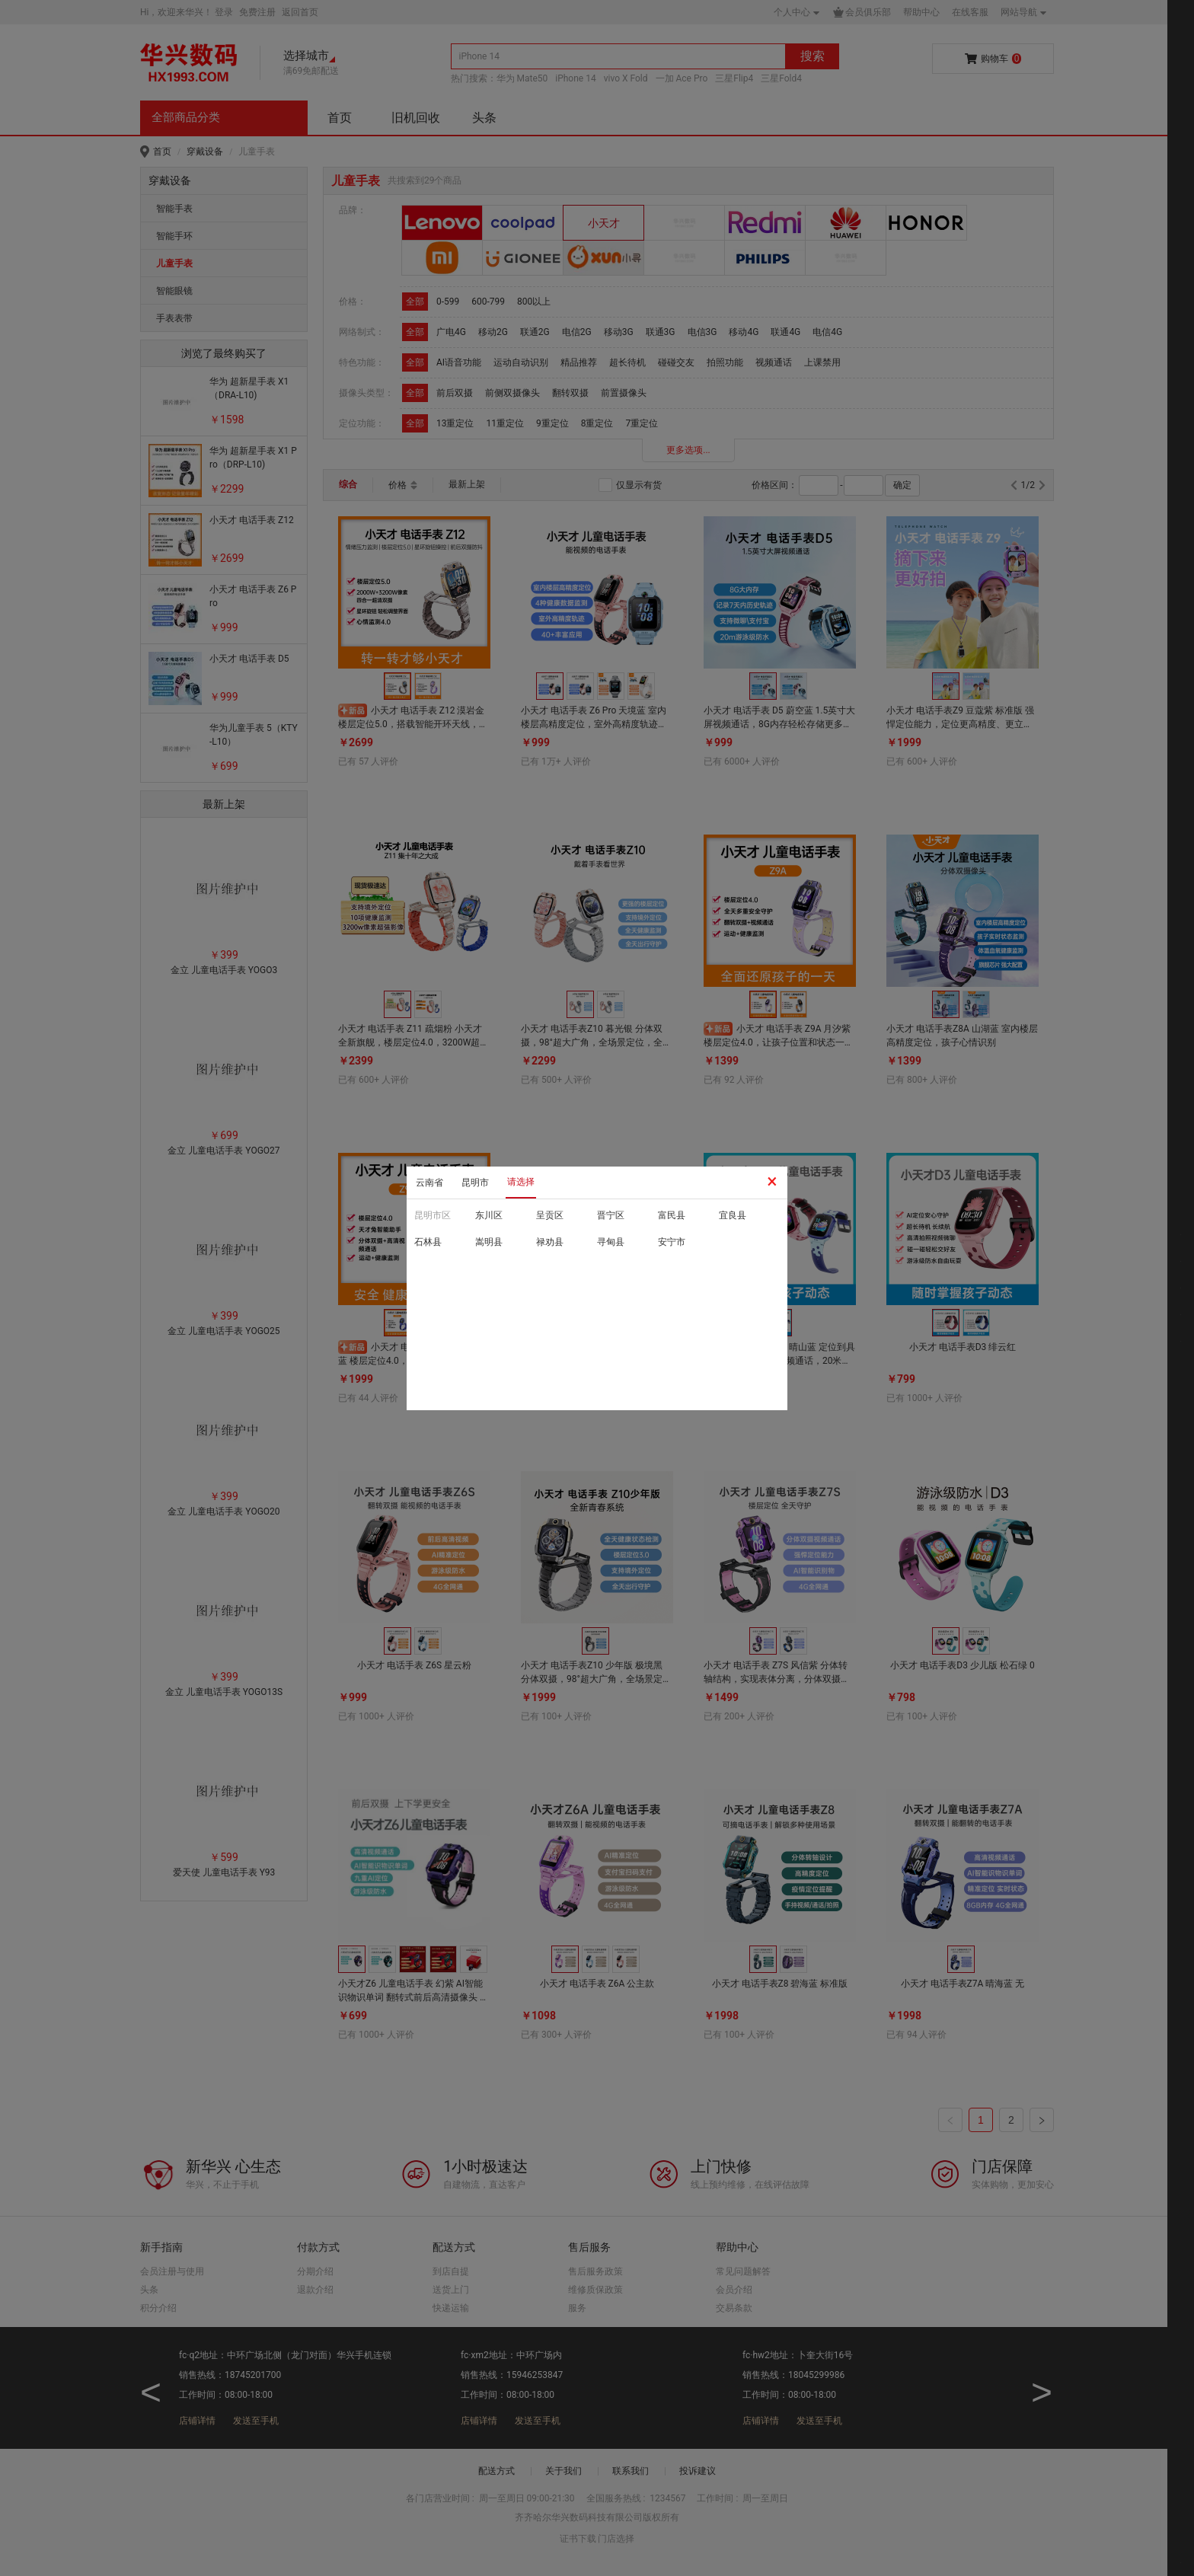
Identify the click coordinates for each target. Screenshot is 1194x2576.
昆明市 (475, 1182)
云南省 (429, 1182)
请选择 (521, 1181)
